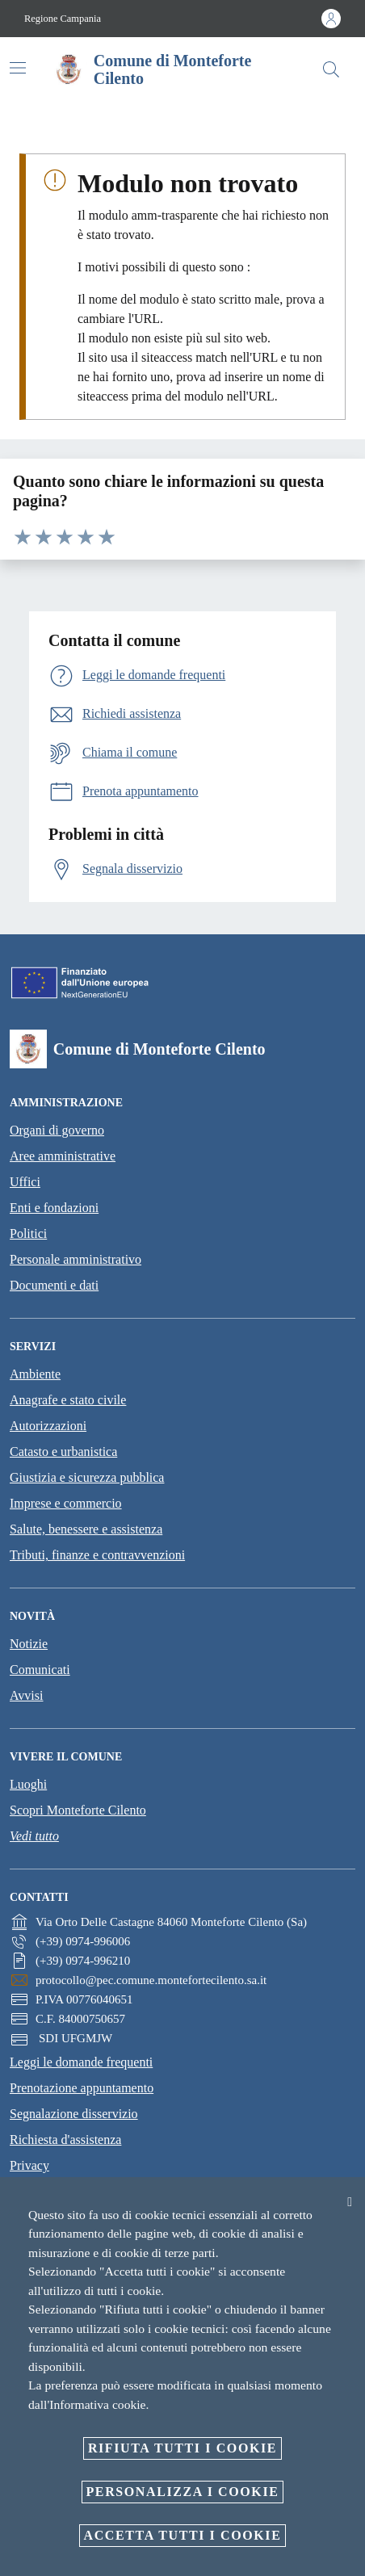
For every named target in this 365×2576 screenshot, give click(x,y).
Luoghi (28, 1784)
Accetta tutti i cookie (183, 2535)
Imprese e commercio (66, 1503)
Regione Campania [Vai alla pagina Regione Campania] (62, 18)
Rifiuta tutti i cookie (182, 2448)
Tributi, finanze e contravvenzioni (97, 1555)
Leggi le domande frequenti (81, 2062)
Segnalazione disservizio (74, 2114)
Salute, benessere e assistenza (86, 1529)
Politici (28, 1233)
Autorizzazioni (48, 1426)
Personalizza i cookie (182, 2491)
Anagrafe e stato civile (68, 1400)
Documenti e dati (54, 1285)
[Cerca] (331, 69)
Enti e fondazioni (54, 1208)
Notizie (29, 1644)
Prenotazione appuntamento (81, 2088)
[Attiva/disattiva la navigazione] (17, 68)
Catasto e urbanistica (63, 1451)
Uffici (25, 1182)
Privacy (29, 2165)
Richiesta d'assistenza (65, 2139)
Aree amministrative (62, 1156)
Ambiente (35, 1374)
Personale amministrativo (75, 1259)
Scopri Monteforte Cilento (78, 1810)
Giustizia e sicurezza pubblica (87, 1477)
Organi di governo (57, 1130)
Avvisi (26, 1695)
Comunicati (40, 1669)
